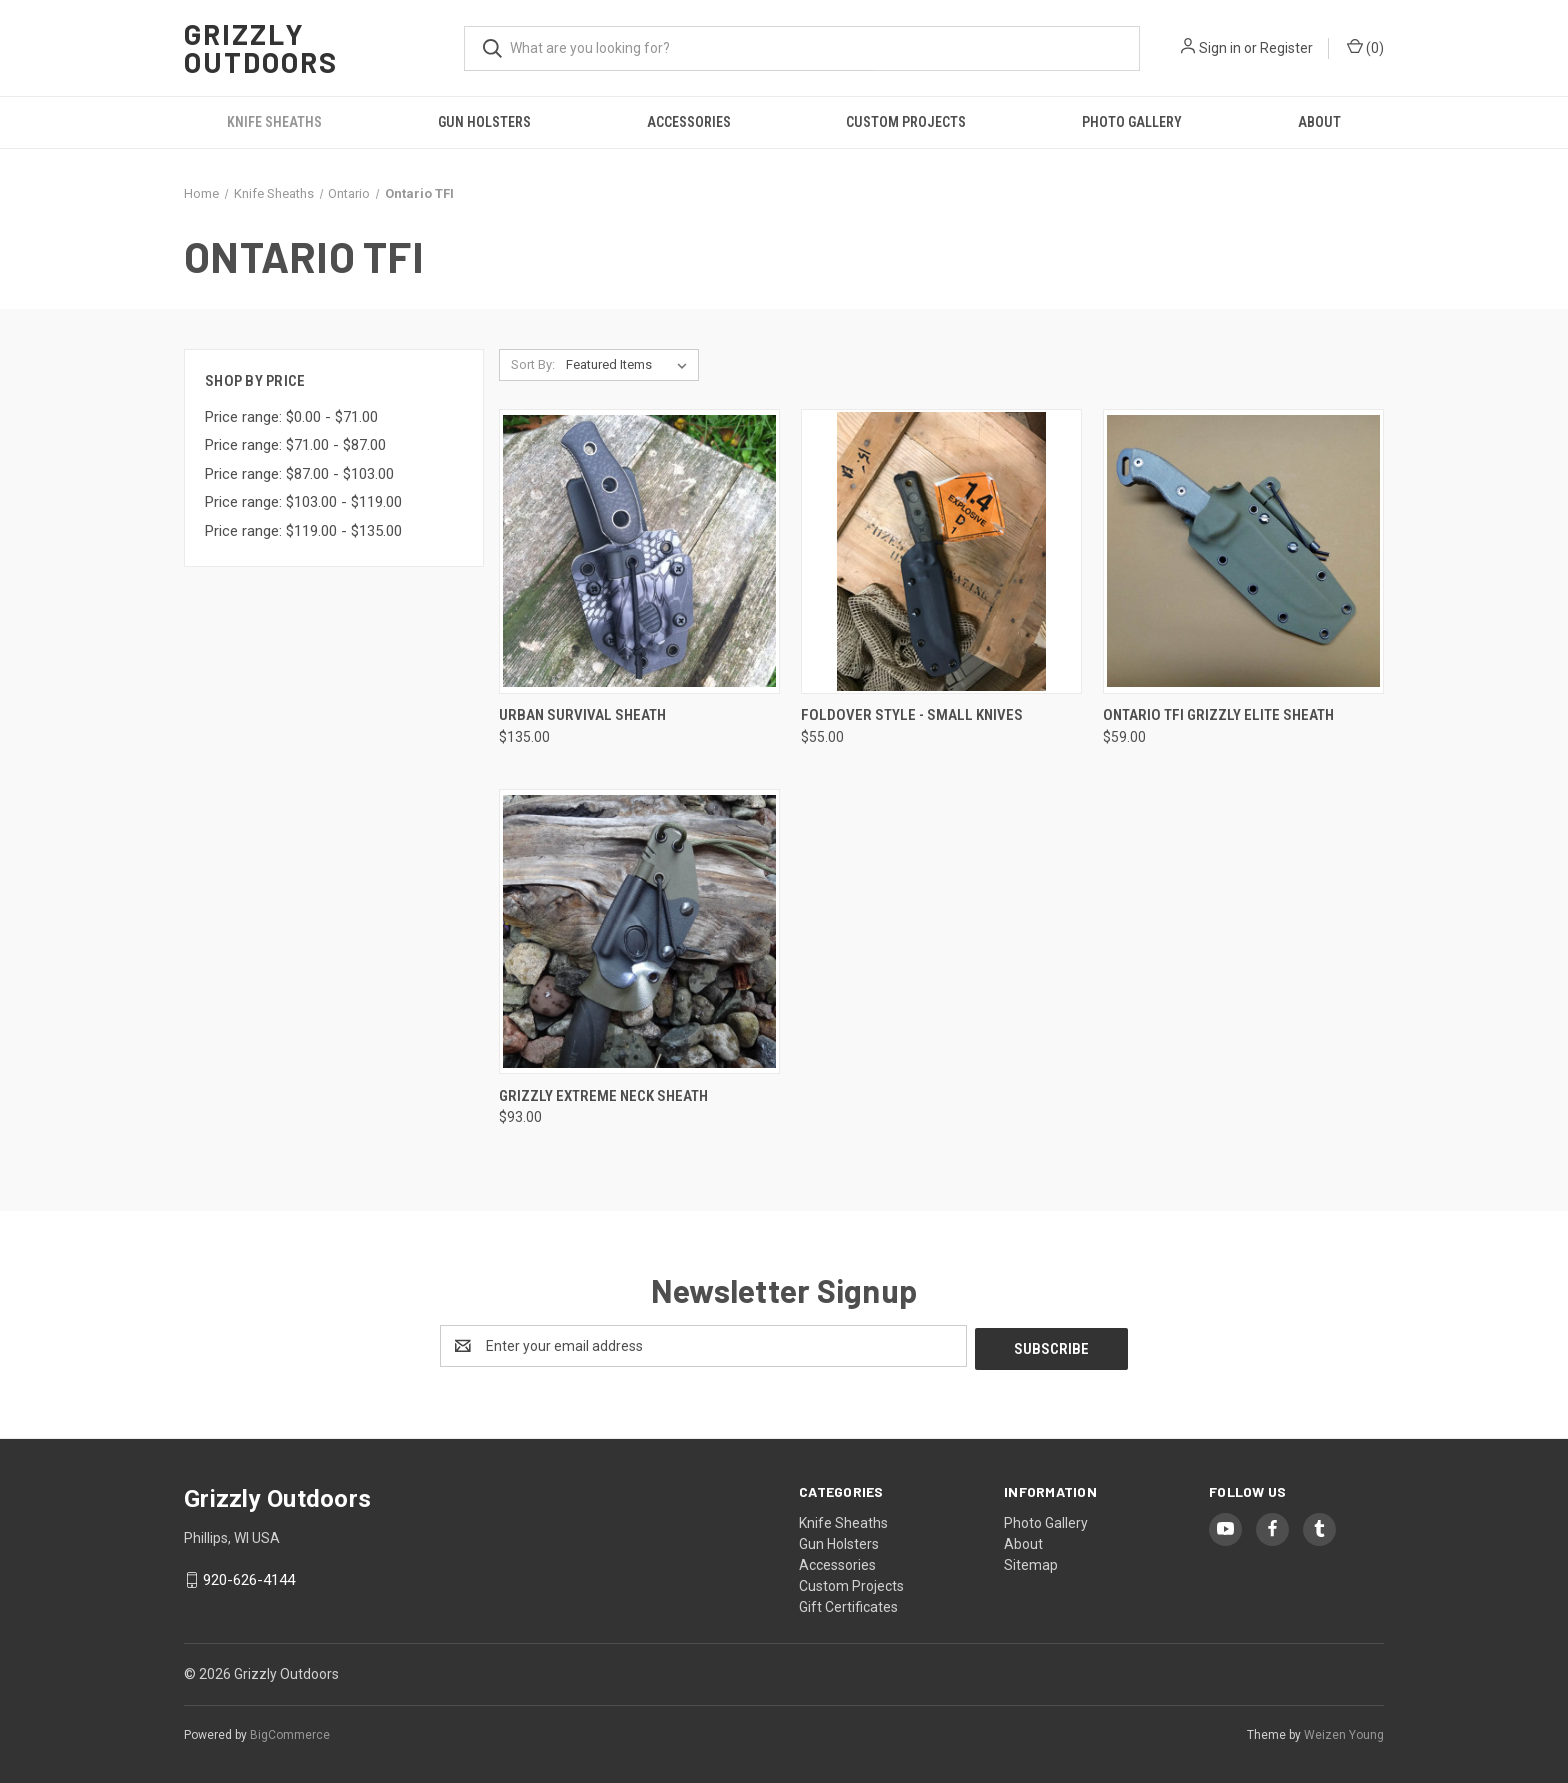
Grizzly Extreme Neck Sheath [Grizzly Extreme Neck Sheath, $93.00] (603, 1096)
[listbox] (630, 365)
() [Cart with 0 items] (1365, 47)
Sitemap (1031, 1562)
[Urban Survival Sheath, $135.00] (639, 551)
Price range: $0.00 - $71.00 (291, 417)
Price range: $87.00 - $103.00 (299, 474)
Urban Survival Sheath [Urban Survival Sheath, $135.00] (582, 715)
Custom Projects (906, 122)
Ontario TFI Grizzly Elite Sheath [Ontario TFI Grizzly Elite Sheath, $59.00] (1218, 715)
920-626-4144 (249, 1577)
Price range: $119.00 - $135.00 (303, 531)
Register (1286, 48)
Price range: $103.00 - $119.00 (303, 502)
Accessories (689, 122)
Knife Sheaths (274, 122)
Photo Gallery (1132, 122)
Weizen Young (1344, 1732)
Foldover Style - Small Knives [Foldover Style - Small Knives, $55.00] (912, 715)
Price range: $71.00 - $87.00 (295, 445)
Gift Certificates (848, 1604)
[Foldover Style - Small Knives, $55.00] (941, 551)
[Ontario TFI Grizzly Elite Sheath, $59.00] (1243, 551)
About (1319, 122)
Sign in (1220, 48)
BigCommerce (290, 1732)
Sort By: (533, 364)
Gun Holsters (484, 122)
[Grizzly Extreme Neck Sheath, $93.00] (639, 931)
